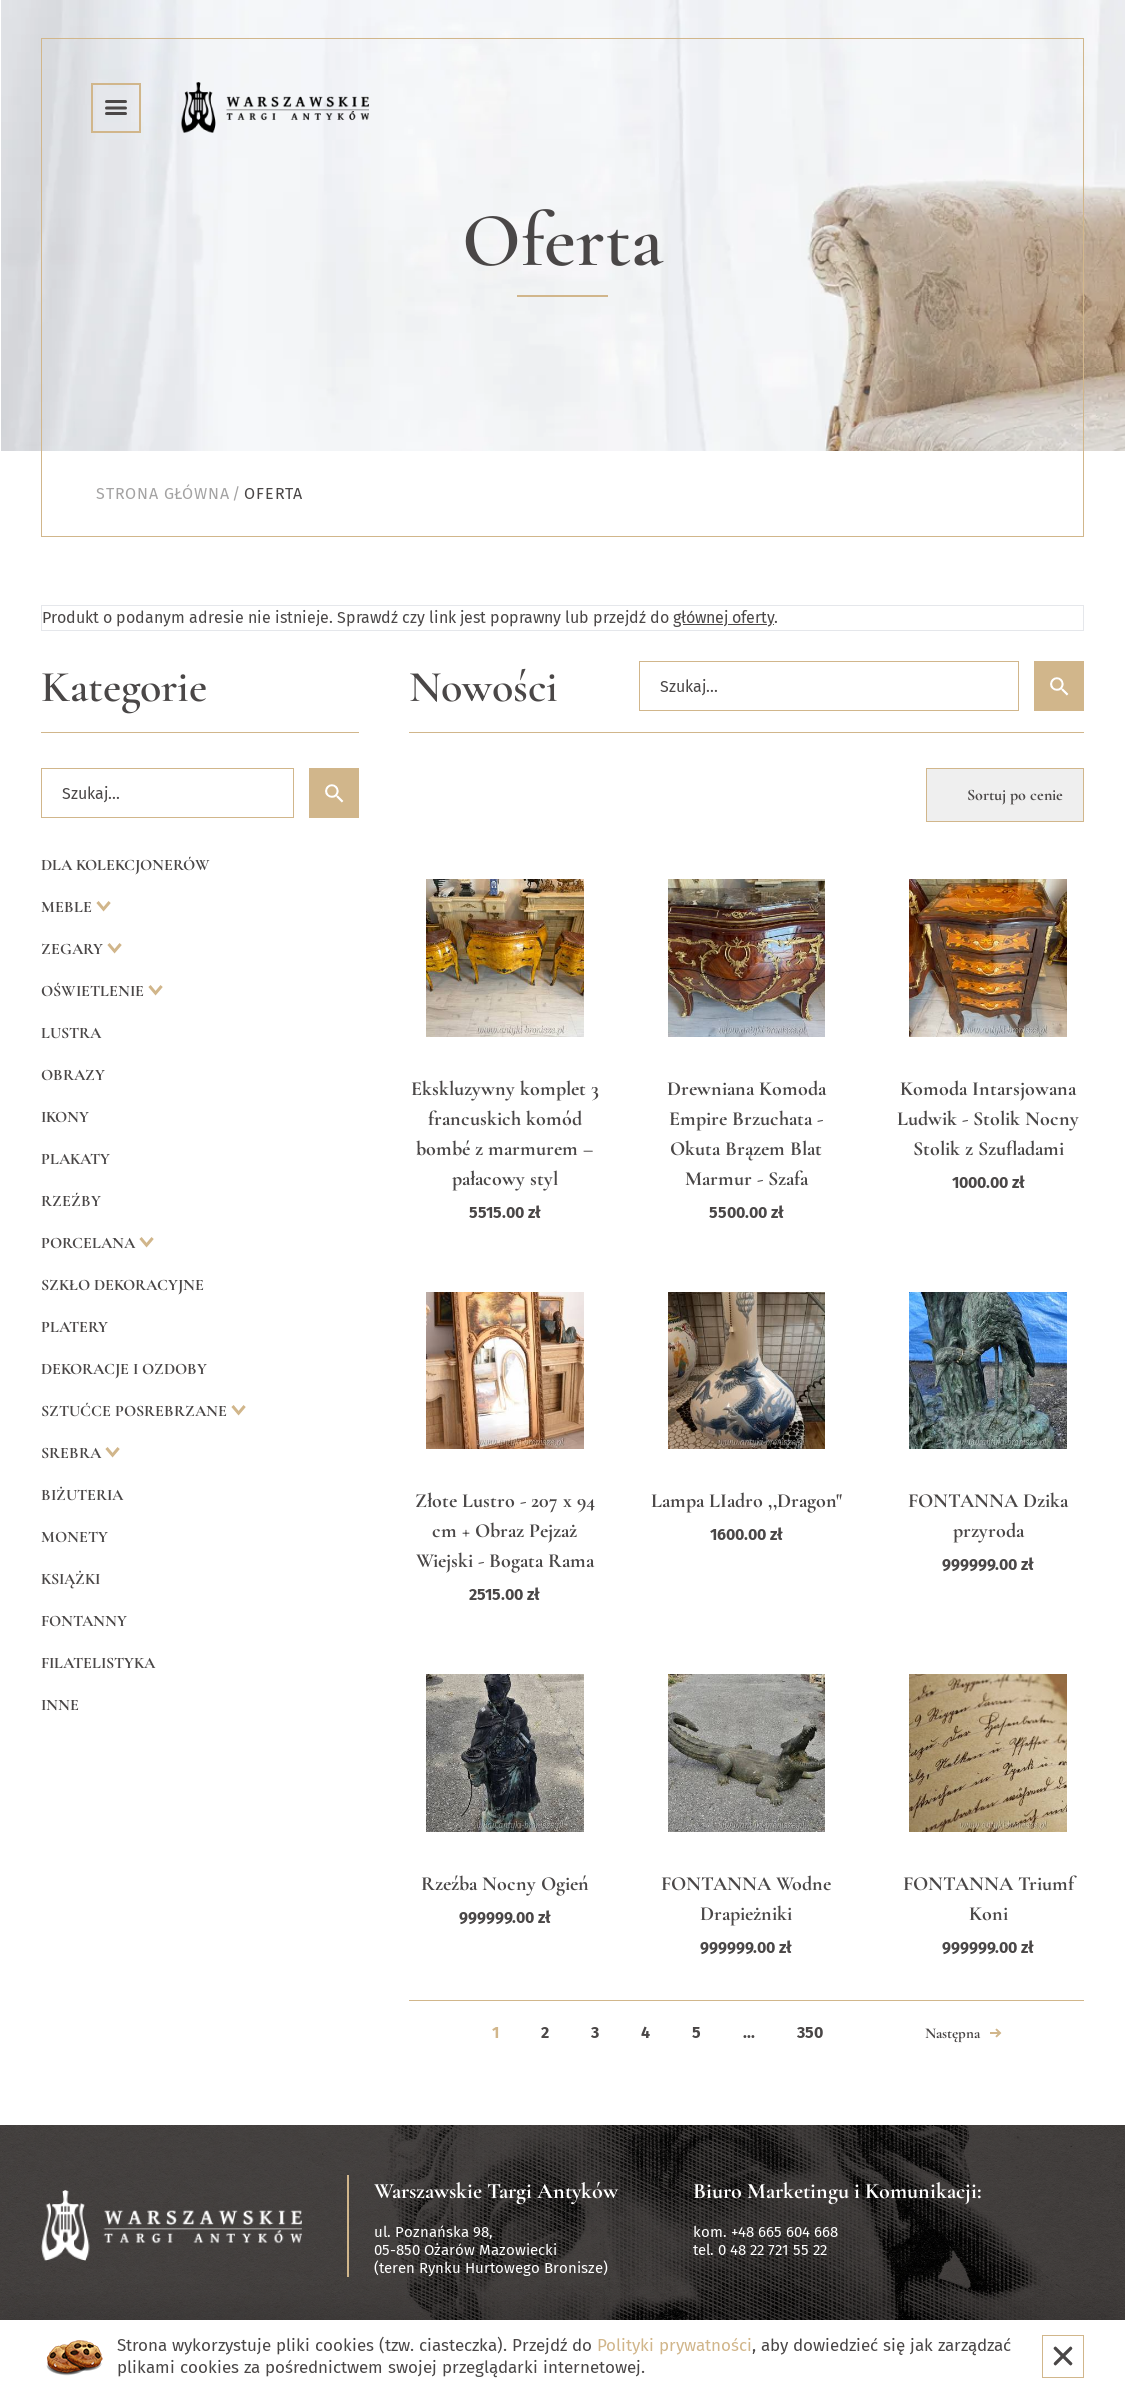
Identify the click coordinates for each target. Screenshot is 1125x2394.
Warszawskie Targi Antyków (496, 2191)
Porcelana (90, 1243)
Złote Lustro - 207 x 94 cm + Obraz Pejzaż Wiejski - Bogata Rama (505, 1531)
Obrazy (73, 1075)
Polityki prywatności (674, 2345)
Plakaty (75, 1159)
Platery (74, 1327)
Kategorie (124, 687)
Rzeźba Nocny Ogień (505, 1884)
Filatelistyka (98, 1663)
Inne (60, 1705)
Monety (74, 1537)
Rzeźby (71, 1201)
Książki (70, 1579)
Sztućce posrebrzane (136, 1411)
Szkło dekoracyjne (122, 1285)
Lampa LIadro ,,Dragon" (746, 1501)
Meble (68, 907)
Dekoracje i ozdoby (124, 1369)
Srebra (73, 1453)
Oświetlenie (94, 991)
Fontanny (84, 1621)
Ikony (65, 1117)
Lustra (71, 1033)
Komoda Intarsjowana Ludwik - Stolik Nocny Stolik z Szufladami (988, 1119)
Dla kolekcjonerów (125, 865)
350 (810, 2032)
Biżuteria (82, 1495)
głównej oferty (723, 617)
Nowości (483, 687)
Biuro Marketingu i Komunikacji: (837, 2191)
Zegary (74, 949)
